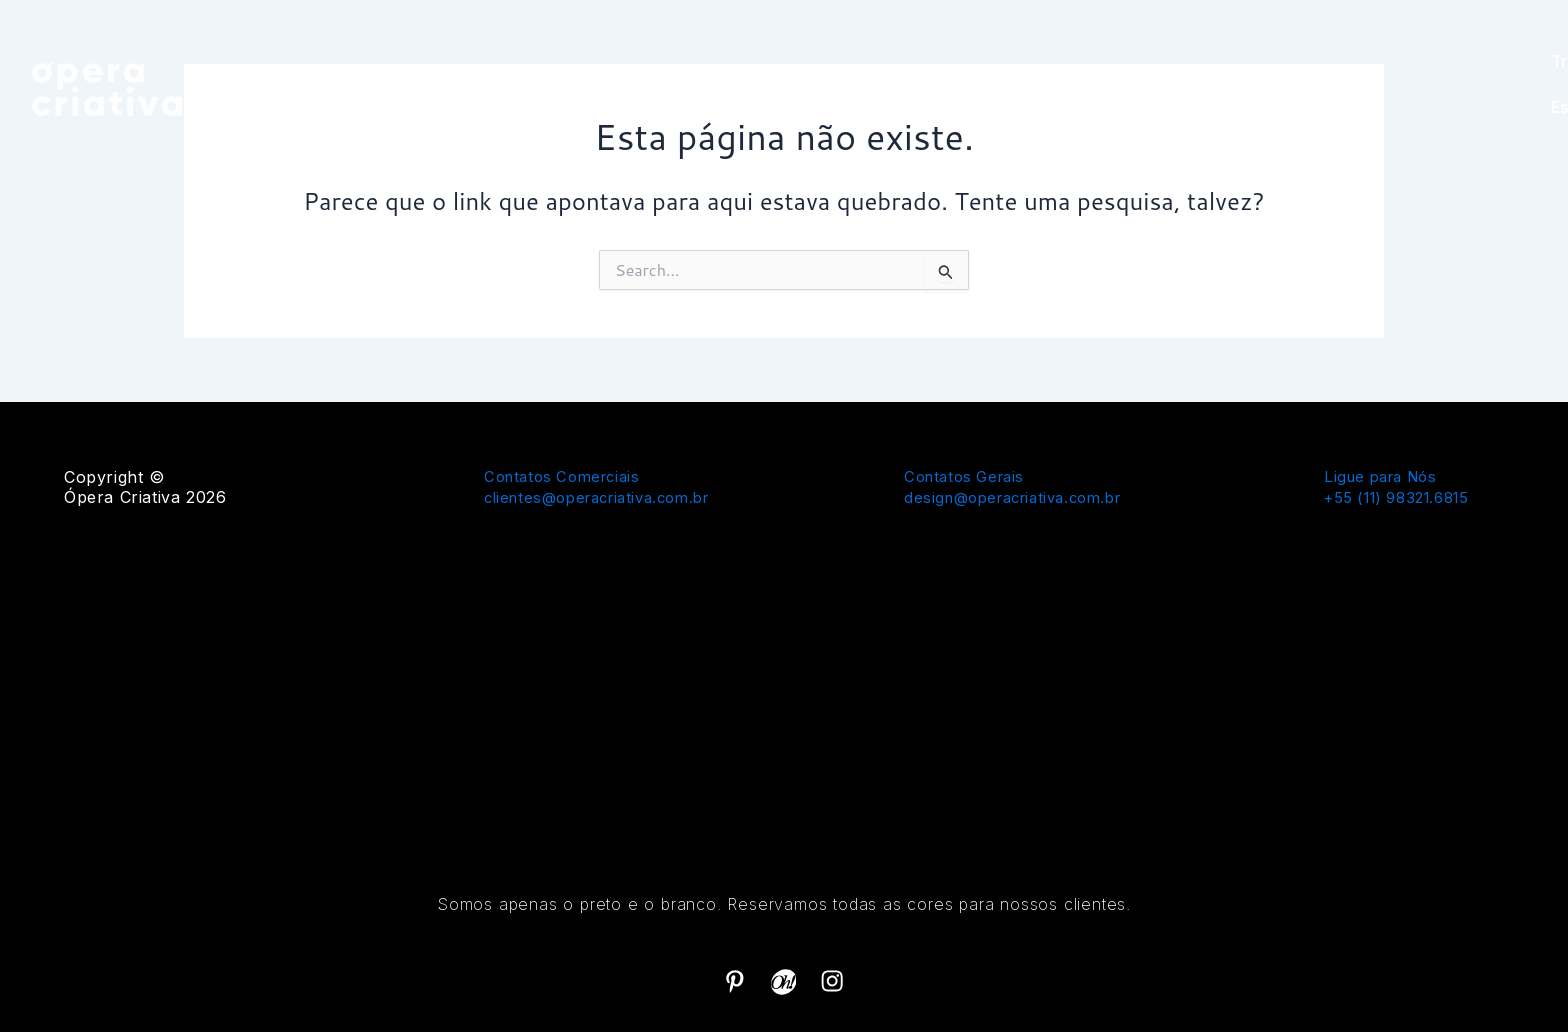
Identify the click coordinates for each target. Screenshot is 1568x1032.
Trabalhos (1393, 84)
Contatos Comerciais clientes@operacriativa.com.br (607, 486)
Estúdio (1492, 84)
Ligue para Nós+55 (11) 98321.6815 (1404, 486)
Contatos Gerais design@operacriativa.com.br (1022, 486)
